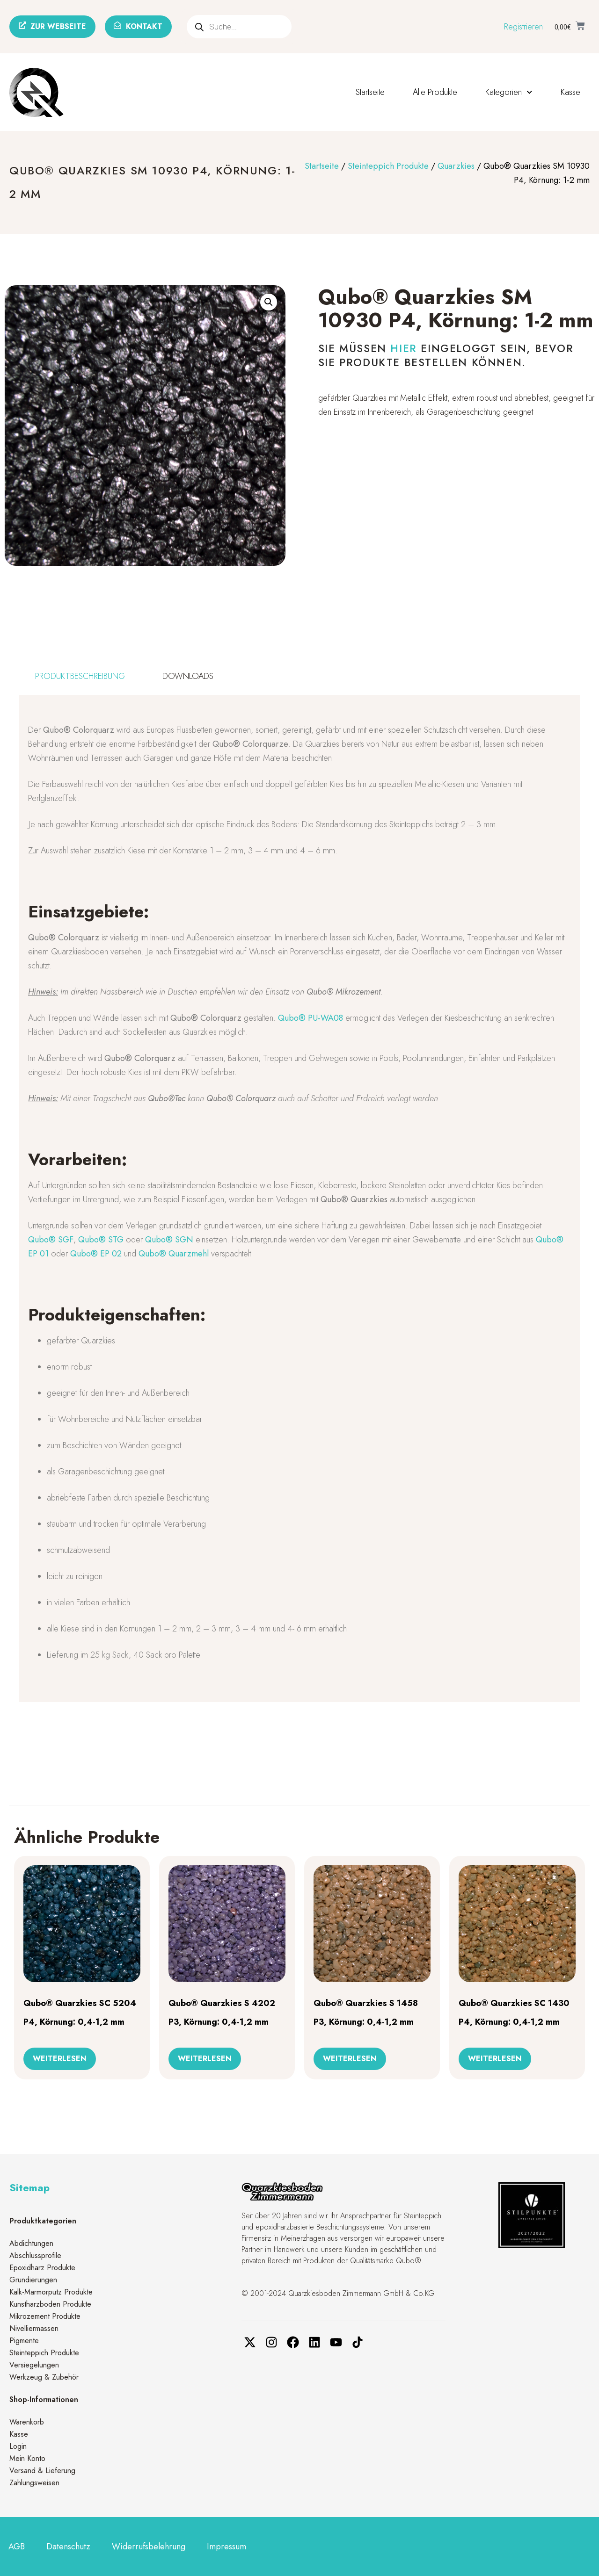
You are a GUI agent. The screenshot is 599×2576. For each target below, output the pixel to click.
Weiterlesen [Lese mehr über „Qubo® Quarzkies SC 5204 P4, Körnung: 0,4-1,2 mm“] (60, 2058)
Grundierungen (33, 2279)
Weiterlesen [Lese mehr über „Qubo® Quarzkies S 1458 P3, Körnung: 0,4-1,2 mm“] (350, 2058)
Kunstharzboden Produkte (50, 2304)
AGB (16, 2546)
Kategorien (509, 92)
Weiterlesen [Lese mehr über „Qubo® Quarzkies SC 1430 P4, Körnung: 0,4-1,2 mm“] (495, 2058)
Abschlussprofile (35, 2255)
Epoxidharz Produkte (42, 2267)
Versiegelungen (34, 2365)
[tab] (80, 676)
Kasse (570, 92)
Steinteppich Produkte (388, 166)
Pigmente (24, 2340)
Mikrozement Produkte (44, 2316)
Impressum (226, 2546)
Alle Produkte (435, 92)
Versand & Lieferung (42, 2470)
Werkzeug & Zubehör (44, 2377)
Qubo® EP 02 (96, 1254)
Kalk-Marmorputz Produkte (51, 2292)
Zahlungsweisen (34, 2482)
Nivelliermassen (33, 2328)
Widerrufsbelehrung (148, 2546)
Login (18, 2446)
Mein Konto (27, 2458)
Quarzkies (456, 166)
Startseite (370, 92)
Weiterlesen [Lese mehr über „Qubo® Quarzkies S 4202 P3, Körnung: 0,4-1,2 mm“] (205, 2058)
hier (403, 348)
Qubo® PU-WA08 (310, 1018)
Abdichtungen (31, 2243)
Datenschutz (68, 2546)
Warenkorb (26, 2422)
